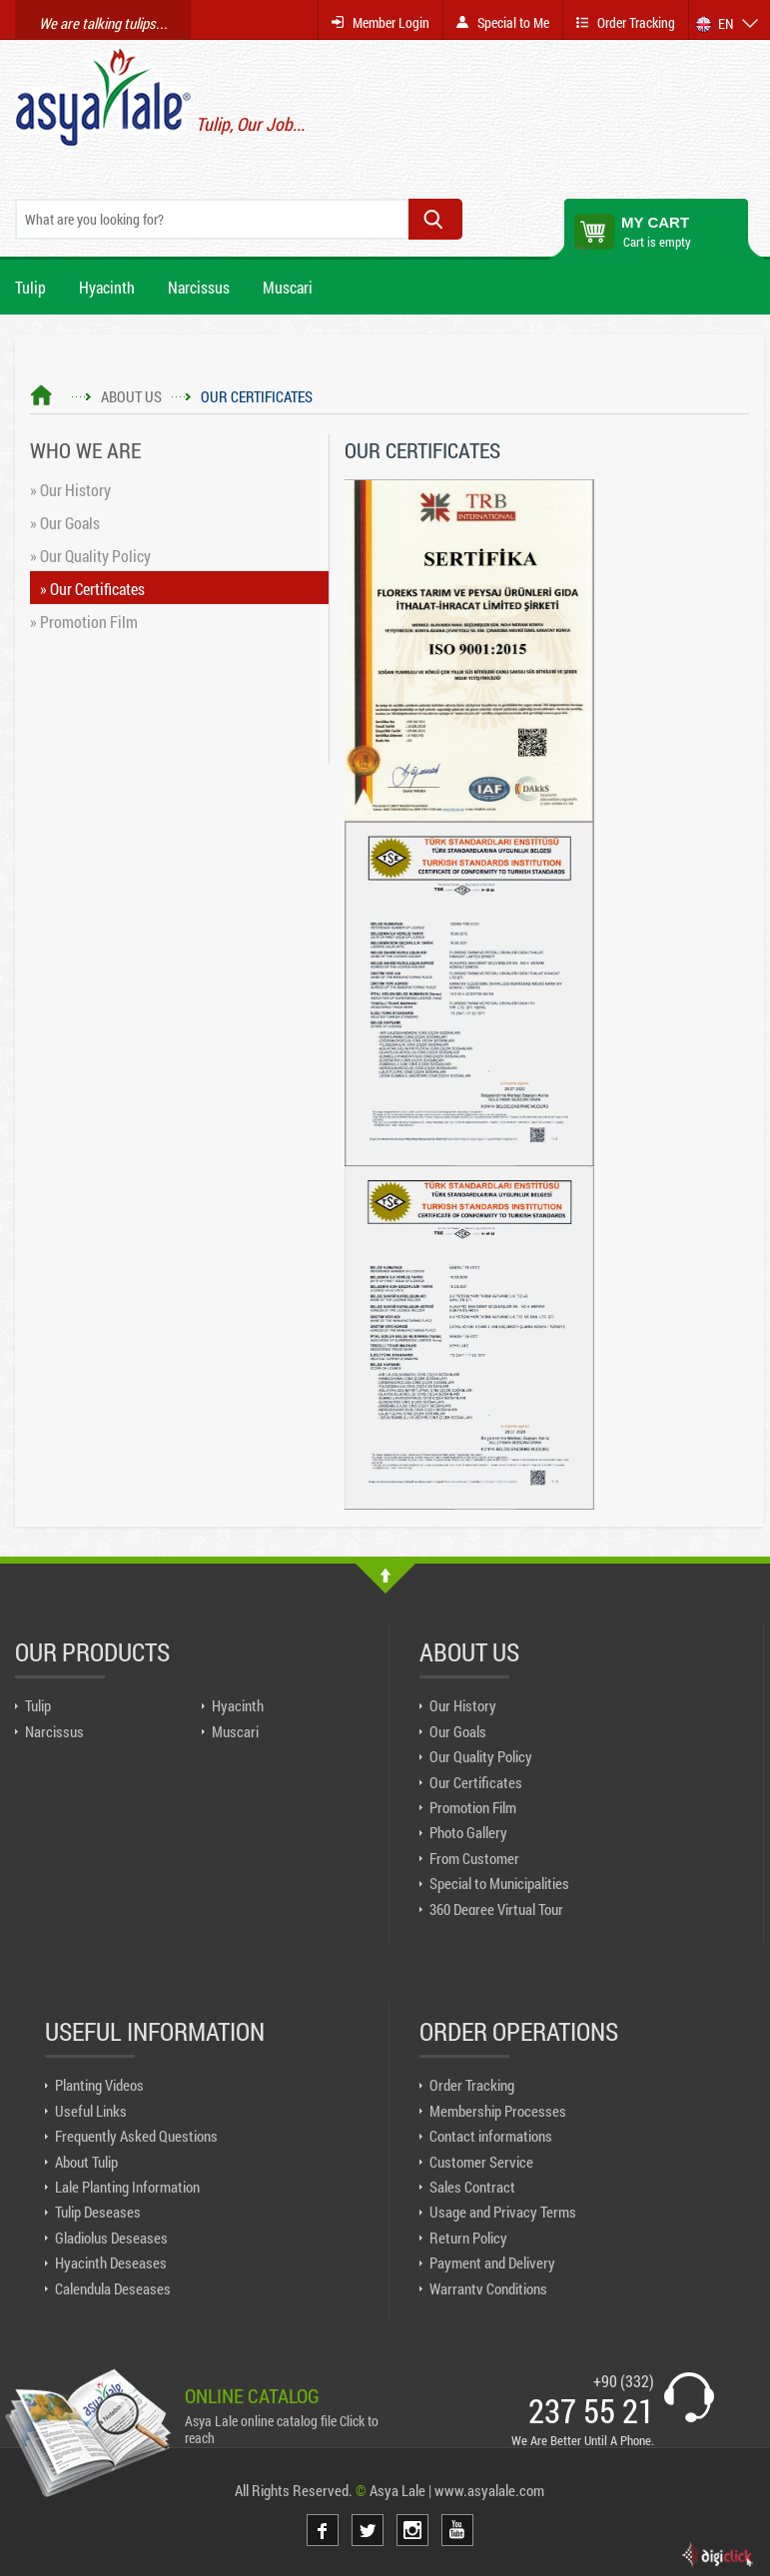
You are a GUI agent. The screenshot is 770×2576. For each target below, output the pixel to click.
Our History (462, 1705)
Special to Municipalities (499, 1883)
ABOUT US (131, 396)
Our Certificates (475, 1782)
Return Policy (468, 2238)
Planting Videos (99, 2085)
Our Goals (457, 1731)
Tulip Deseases (98, 2212)
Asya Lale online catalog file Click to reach (282, 2428)
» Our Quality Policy (90, 556)
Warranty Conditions (488, 2288)
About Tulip (86, 2162)
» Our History (70, 490)
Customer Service (481, 2162)
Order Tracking (471, 2085)
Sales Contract (472, 2187)
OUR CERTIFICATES (257, 396)
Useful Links (91, 2111)
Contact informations (490, 2136)
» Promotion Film (84, 622)
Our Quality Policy (480, 1756)
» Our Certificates (92, 589)
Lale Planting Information (127, 2187)
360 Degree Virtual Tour (496, 1909)
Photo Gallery (468, 1832)
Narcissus (199, 287)
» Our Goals (65, 523)
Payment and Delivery (492, 2262)
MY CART (655, 222)
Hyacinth (107, 287)
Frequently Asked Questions (136, 2136)
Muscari (288, 287)
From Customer (474, 1858)
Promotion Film (472, 1807)
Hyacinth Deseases (111, 2262)
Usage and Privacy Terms (502, 2212)
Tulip (30, 287)
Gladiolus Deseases (111, 2238)
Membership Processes (497, 2111)
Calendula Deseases (113, 2288)
